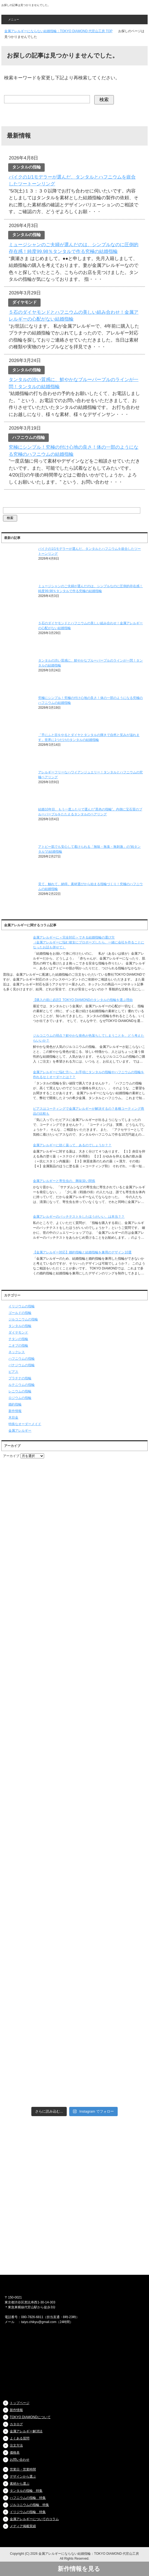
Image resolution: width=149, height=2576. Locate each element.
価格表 (15, 2452)
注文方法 (16, 2445)
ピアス (13, 1372)
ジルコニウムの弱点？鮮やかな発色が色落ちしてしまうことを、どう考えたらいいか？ (88, 1038)
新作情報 (15, 1411)
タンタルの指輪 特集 (26, 2491)
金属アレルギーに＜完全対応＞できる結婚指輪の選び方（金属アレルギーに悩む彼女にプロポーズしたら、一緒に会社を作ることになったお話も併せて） (88, 942)
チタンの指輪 (18, 1339)
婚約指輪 (15, 1404)
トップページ (19, 2403)
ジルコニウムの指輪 (23, 1319)
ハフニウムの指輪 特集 (28, 2498)
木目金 (13, 1417)
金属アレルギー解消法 (26, 2431)
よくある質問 (19, 2438)
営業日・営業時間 (23, 2469)
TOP (58, 31)
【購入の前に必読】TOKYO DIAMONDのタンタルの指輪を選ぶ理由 (83, 1000)
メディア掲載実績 (23, 2526)
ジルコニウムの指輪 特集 (29, 2505)
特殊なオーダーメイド (24, 1424)
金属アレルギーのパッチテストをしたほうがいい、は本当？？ (78, 1216)
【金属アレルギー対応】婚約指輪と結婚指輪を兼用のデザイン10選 (82, 1252)
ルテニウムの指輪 (21, 1385)
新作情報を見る (82, 2568)
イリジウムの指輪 (21, 1306)
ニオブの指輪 (18, 1345)
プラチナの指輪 (19, 1378)
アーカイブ (11, 1456)
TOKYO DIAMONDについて (30, 2417)
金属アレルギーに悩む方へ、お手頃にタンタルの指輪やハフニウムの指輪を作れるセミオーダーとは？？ (88, 1074)
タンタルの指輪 (19, 1326)
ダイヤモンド (18, 1332)
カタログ (16, 2424)
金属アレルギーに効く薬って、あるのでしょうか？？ (72, 1145)
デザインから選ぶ (23, 2476)
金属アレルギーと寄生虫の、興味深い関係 (64, 1181)
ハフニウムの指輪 (21, 1359)
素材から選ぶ (19, 2483)
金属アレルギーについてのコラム (34, 2519)
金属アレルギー (19, 1430)
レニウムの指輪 (19, 1391)
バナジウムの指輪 (21, 1365)
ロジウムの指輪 (19, 1398)
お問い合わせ (19, 2460)
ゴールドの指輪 (19, 1313)
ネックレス (16, 1352)
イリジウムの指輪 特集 (28, 2512)
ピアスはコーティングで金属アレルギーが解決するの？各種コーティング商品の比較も (88, 1111)
